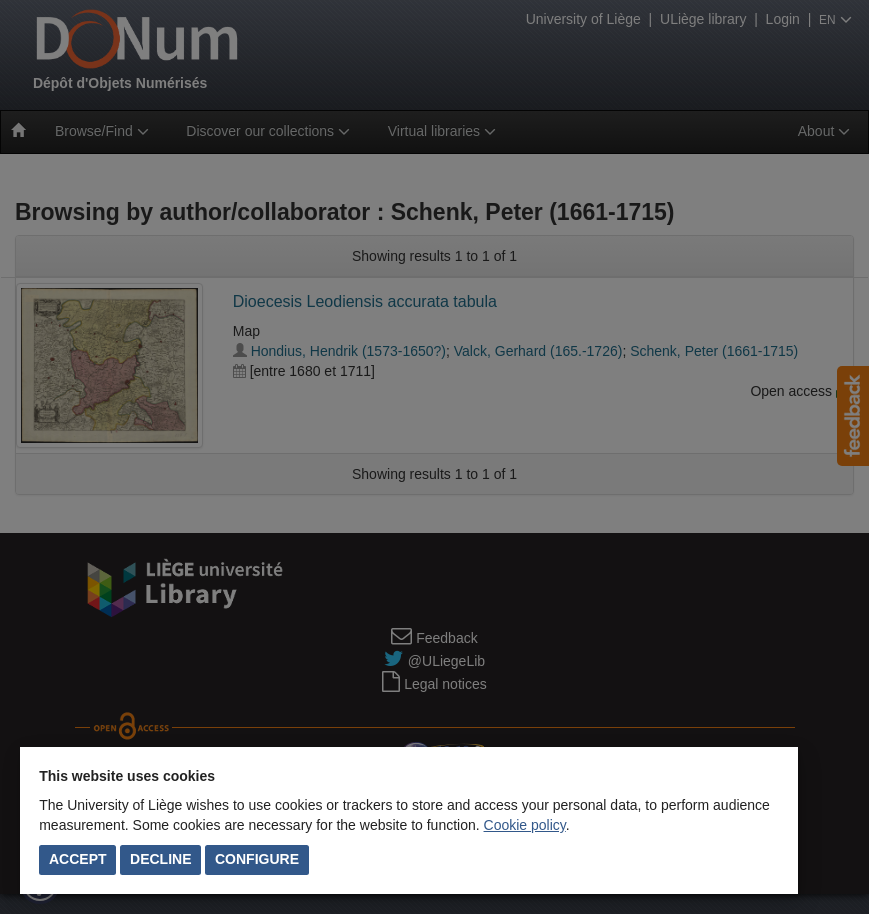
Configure (257, 859)
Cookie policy (525, 825)
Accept (78, 859)
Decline (160, 859)
